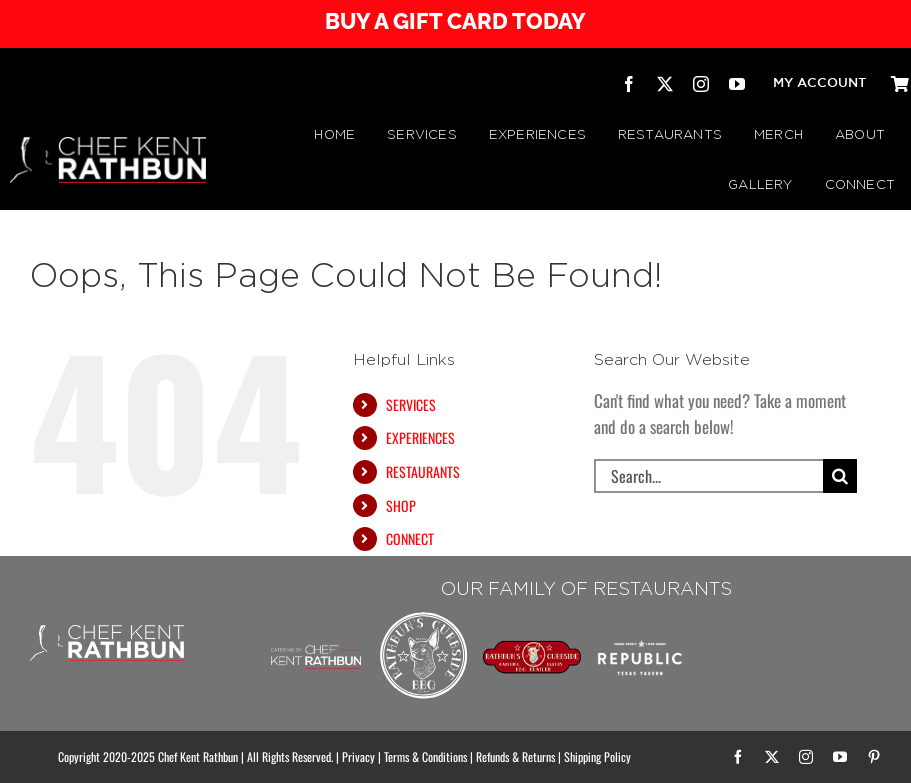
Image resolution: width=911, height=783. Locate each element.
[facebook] (629, 84)
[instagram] (701, 84)
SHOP (401, 505)
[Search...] (709, 476)
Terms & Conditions (425, 756)
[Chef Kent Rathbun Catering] (316, 631)
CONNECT (410, 538)
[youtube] (737, 84)
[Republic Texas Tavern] (640, 616)
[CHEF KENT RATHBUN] (108, 145)
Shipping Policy (597, 756)
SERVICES (411, 404)
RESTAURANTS (423, 471)
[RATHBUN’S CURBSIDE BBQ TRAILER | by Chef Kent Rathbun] (532, 648)
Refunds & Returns (515, 756)
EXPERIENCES (420, 437)
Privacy (358, 756)
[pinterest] (874, 757)
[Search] (840, 476)
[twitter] (665, 84)
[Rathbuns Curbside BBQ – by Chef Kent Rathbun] (424, 616)
